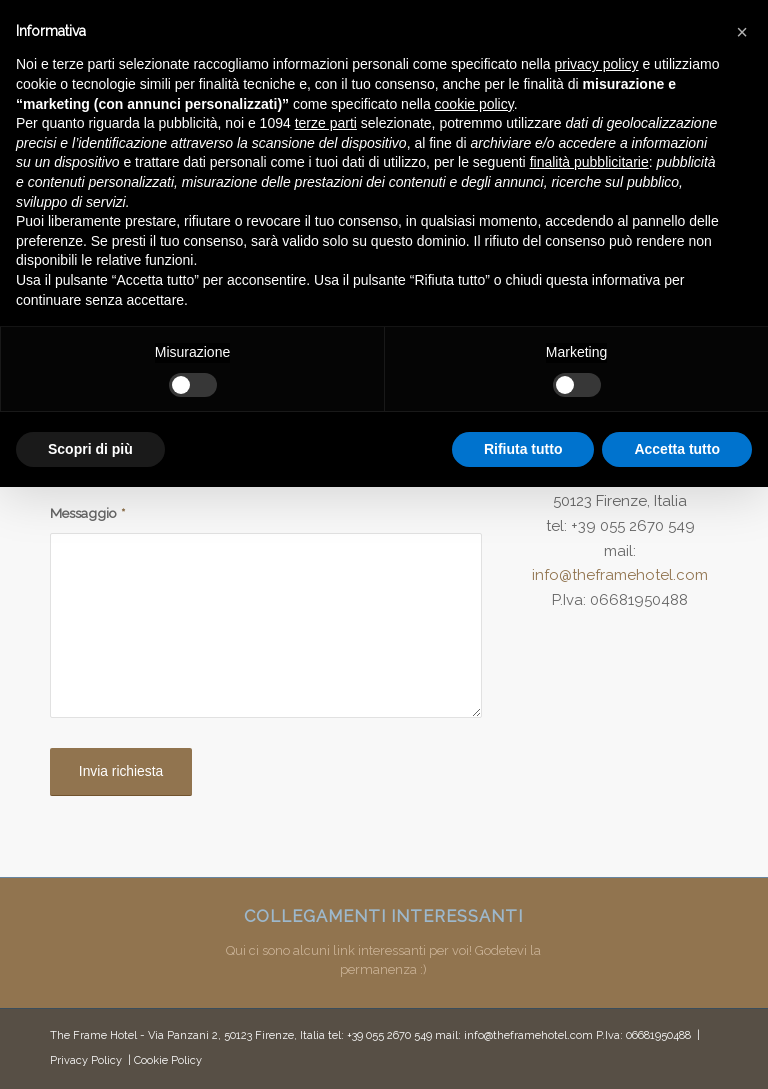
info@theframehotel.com (620, 575)
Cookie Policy (168, 1060)
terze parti (326, 123)
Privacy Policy (86, 1060)
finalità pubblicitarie (589, 162)
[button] (742, 32)
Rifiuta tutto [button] (523, 449)
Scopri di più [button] (90, 449)
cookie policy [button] (474, 104)
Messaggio (87, 513)
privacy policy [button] (597, 64)
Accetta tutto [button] (677, 449)
